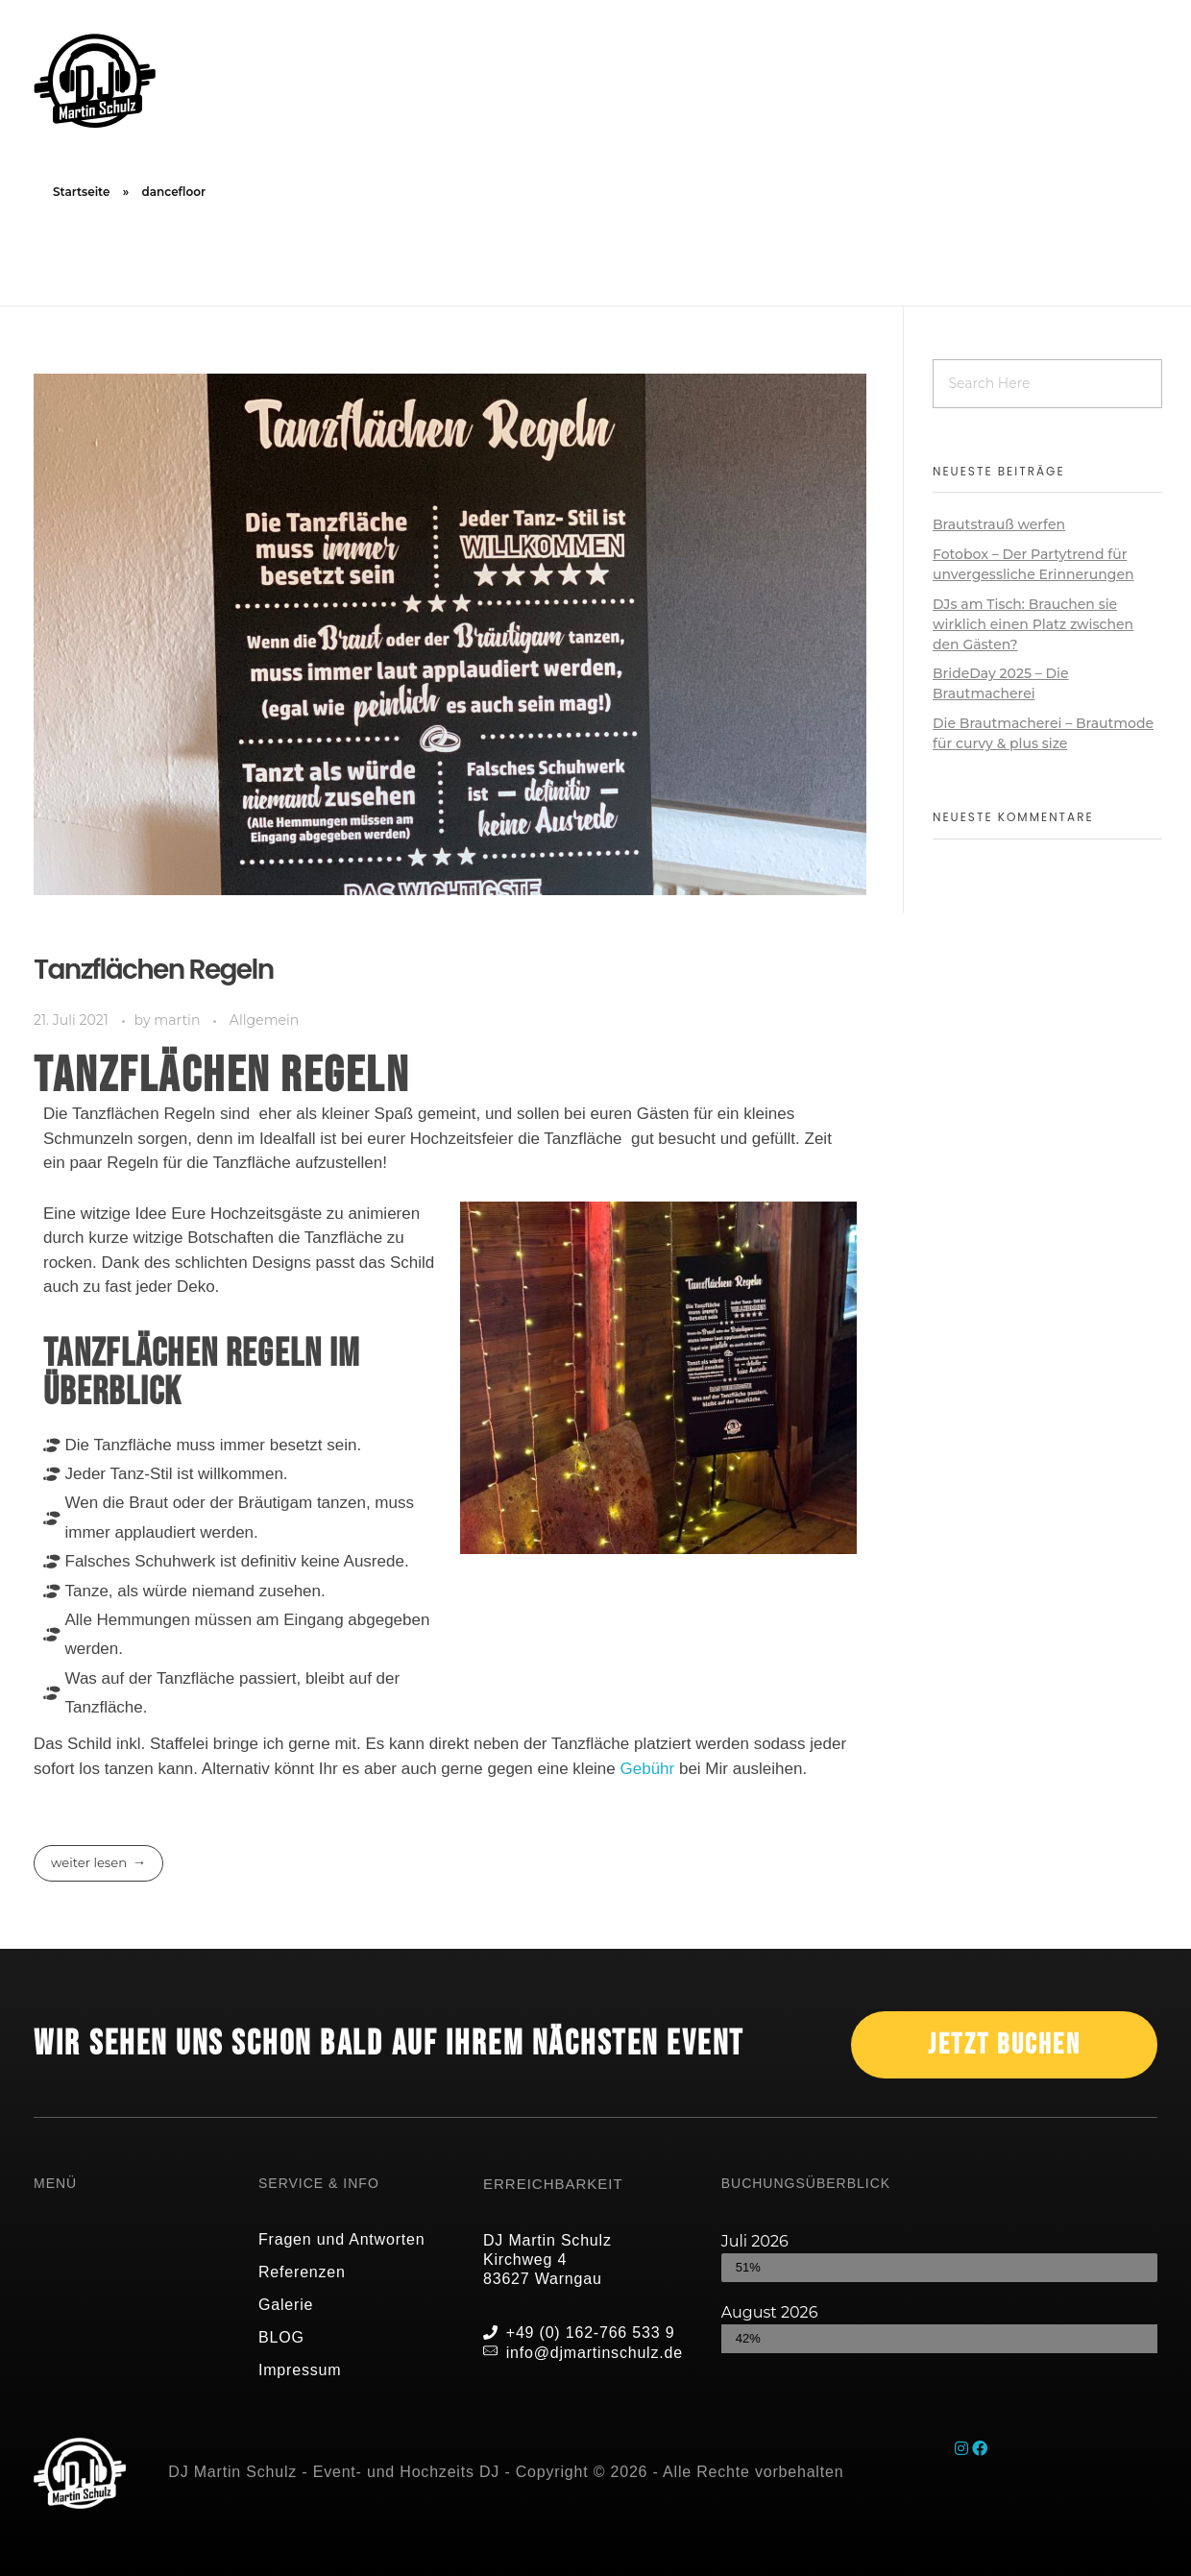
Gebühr (647, 1769)
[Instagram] (963, 2449)
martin (179, 1020)
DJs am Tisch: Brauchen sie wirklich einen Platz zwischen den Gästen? (1033, 624)
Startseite (81, 191)
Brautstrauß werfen (999, 524)
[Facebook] (979, 2449)
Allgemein (265, 1020)
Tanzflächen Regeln (154, 969)
